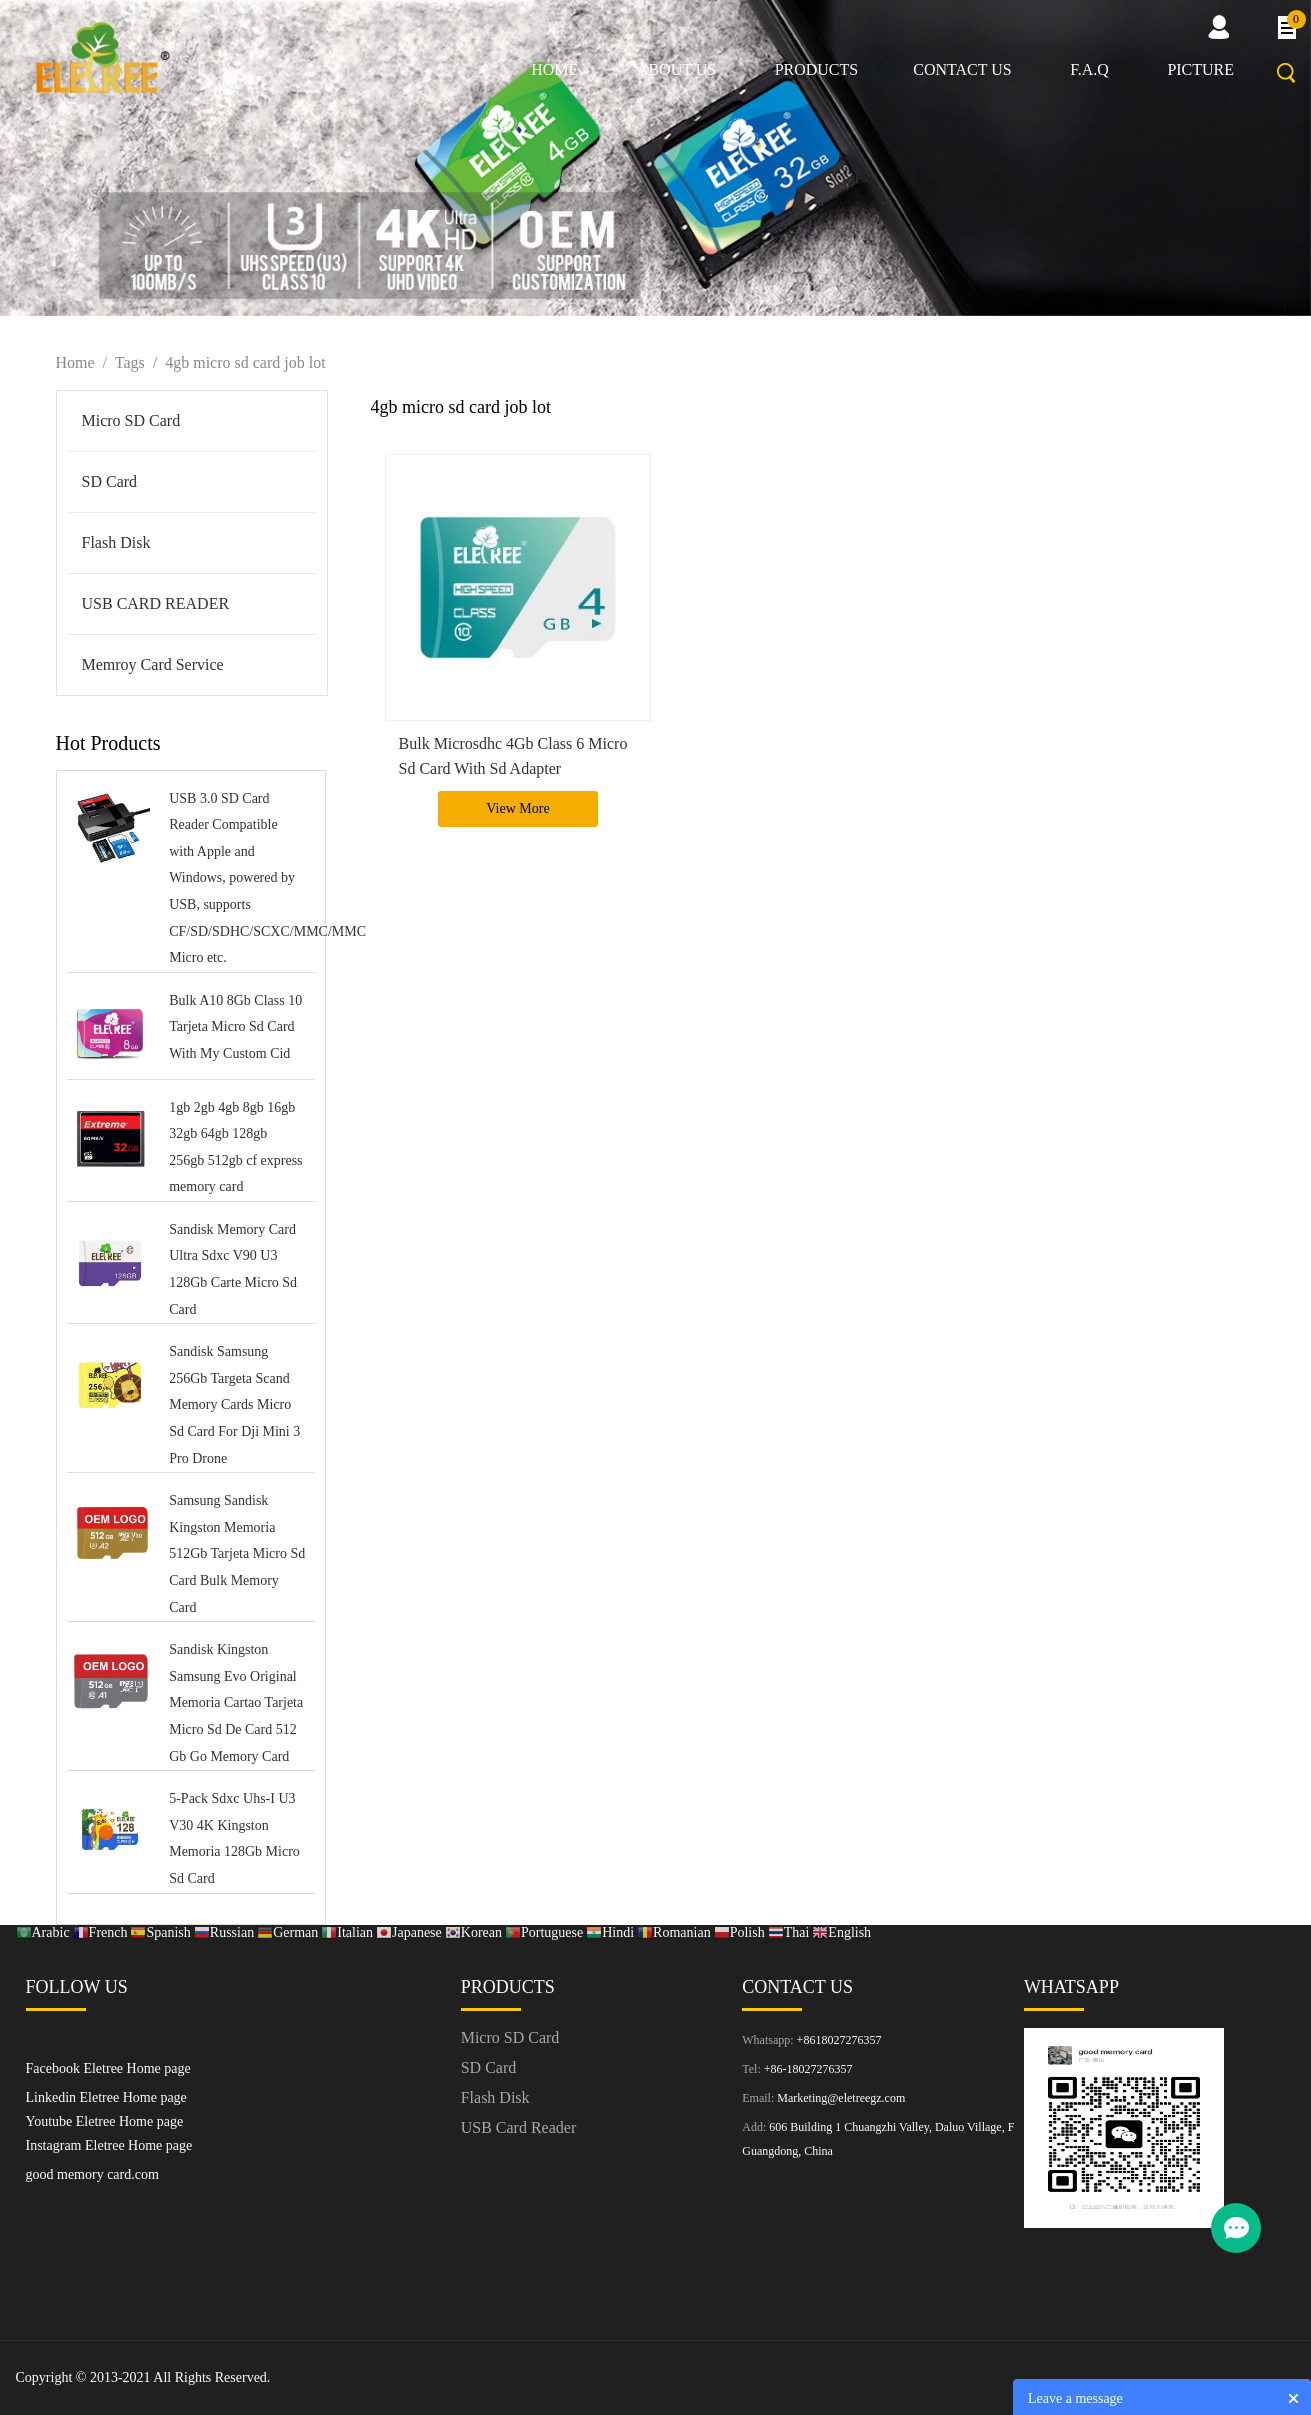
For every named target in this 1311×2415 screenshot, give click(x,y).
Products (817, 69)
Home (554, 69)
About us (676, 69)
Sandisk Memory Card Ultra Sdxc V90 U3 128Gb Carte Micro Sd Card (233, 1269)
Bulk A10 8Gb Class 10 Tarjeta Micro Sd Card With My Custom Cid (235, 1027)
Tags (130, 362)
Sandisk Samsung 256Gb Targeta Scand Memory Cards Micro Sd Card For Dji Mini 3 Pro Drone (234, 1404)
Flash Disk (116, 542)
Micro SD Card (131, 420)
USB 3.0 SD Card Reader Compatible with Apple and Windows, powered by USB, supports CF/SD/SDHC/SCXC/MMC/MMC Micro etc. (237, 878)
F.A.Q (1089, 69)
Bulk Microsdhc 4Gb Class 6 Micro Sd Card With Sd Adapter (513, 756)
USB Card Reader (519, 2127)
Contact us (962, 69)
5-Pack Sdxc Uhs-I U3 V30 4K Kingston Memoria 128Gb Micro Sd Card (234, 1838)
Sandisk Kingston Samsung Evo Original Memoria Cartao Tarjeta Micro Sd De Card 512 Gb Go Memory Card (236, 1702)
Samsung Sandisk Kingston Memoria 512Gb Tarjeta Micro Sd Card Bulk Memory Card (237, 1553)
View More (517, 808)
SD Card (110, 481)
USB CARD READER (156, 603)
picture (1200, 69)
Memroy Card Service (153, 664)
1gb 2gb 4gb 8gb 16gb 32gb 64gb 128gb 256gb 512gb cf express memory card (235, 1147)
